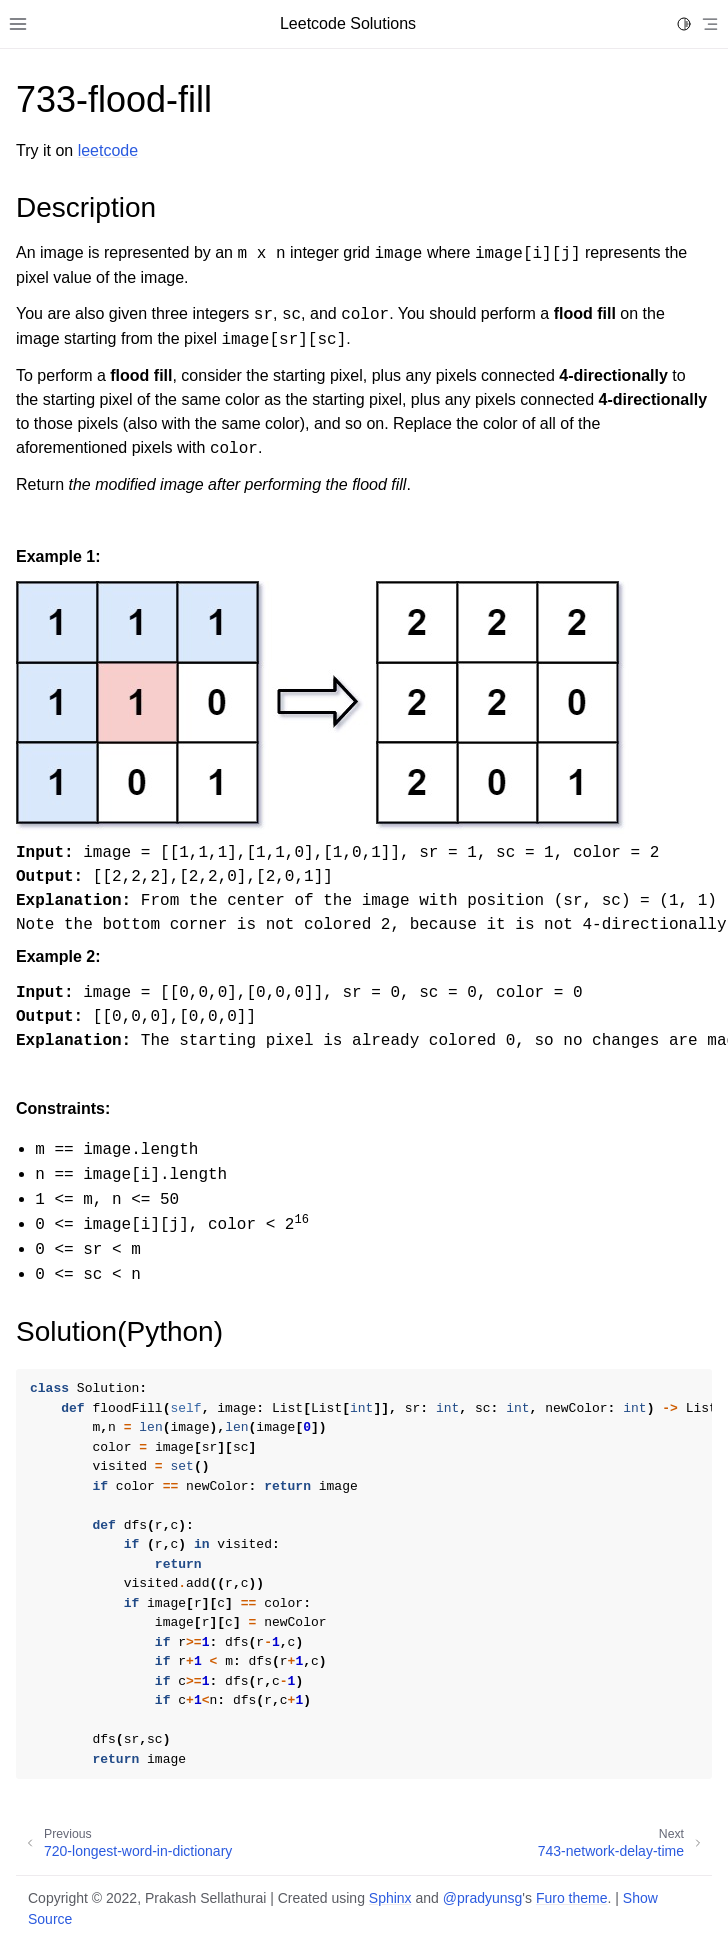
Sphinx (390, 1898)
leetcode (108, 150)
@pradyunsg (483, 1898)
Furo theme (572, 1898)
